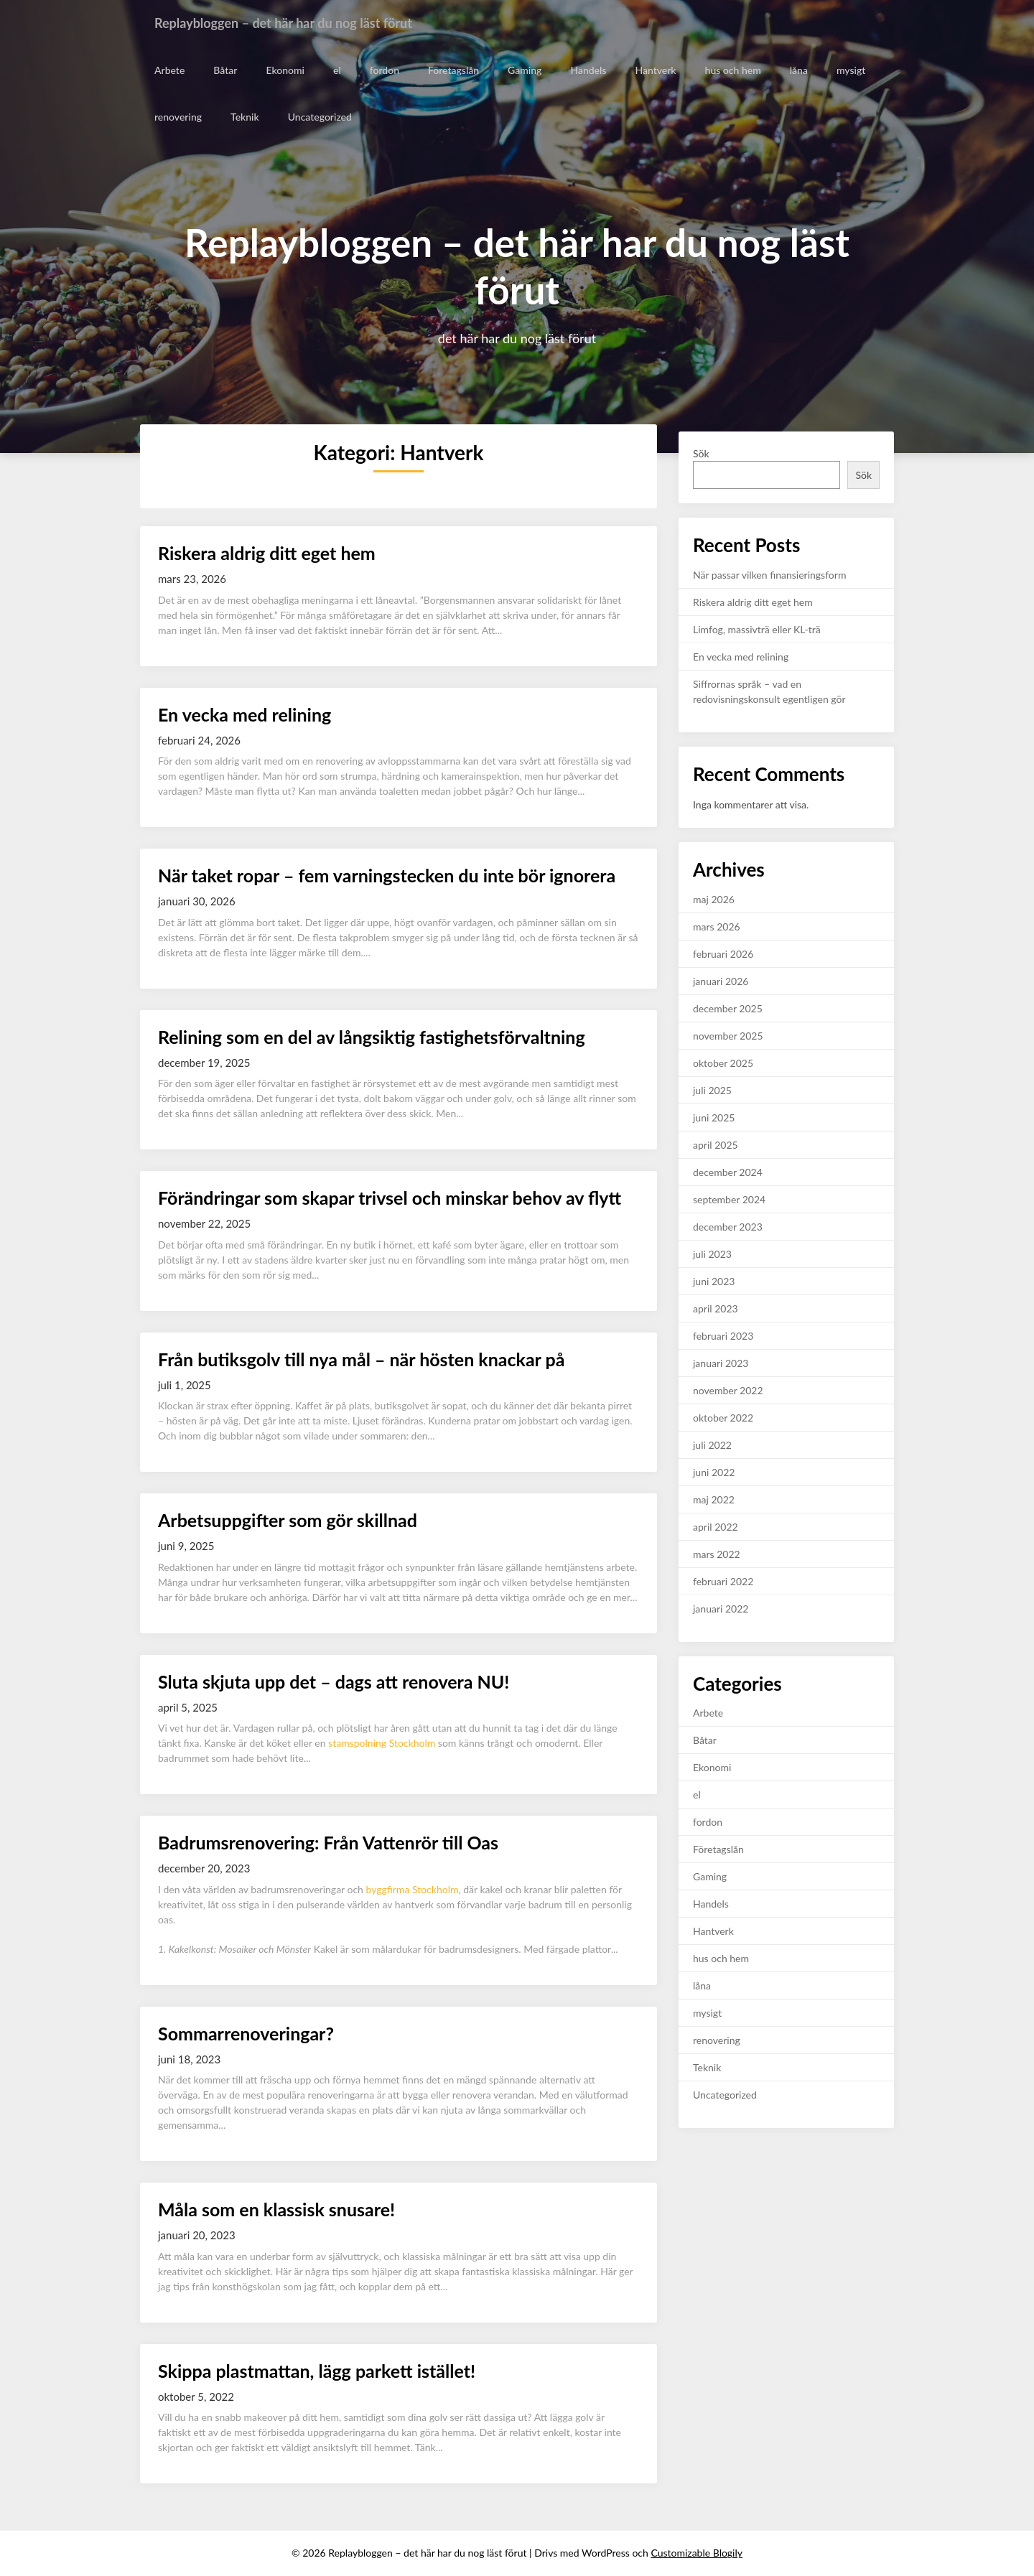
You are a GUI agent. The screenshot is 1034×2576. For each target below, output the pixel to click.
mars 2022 (716, 1554)
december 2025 (728, 1008)
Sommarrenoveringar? (248, 2033)
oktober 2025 (723, 1063)
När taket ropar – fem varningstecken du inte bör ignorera (386, 875)
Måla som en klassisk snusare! (276, 2209)
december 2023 (728, 1227)
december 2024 (728, 1172)
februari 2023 (723, 1336)
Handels (587, 70)
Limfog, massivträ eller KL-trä (757, 629)
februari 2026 (723, 954)
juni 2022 (714, 1472)
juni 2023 (714, 1281)
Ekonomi (285, 70)
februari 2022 (723, 1581)
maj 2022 (714, 1499)
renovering (178, 117)
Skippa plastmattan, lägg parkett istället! (316, 2370)
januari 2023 (720, 1363)
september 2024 (729, 1199)
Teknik (244, 117)
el (336, 70)
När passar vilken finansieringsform (769, 575)
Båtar (225, 70)
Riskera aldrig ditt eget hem (267, 553)
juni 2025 (714, 1117)
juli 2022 (712, 1445)
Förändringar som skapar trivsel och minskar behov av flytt (389, 1197)
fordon (384, 70)
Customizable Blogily (696, 2553)
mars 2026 (716, 926)
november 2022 (728, 1390)
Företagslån (452, 70)
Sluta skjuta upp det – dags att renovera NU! (333, 1681)
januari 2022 (720, 1608)
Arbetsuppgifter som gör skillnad (287, 1520)
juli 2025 (712, 1090)
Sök (701, 453)
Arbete (169, 70)
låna (797, 70)
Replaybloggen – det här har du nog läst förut (297, 23)
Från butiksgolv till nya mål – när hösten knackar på (361, 1359)
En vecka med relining (244, 714)
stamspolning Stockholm (381, 1743)
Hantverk (654, 70)
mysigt (849, 70)
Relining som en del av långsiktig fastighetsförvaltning (371, 1036)
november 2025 (728, 1036)
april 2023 (715, 1308)
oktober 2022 (723, 1417)
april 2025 (715, 1145)
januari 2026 (720, 981)
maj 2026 (714, 899)
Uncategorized (319, 117)
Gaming (524, 70)
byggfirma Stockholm (412, 1889)
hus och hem (732, 70)
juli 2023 (712, 1254)
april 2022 (715, 1527)
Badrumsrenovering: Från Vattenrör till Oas (328, 1842)
